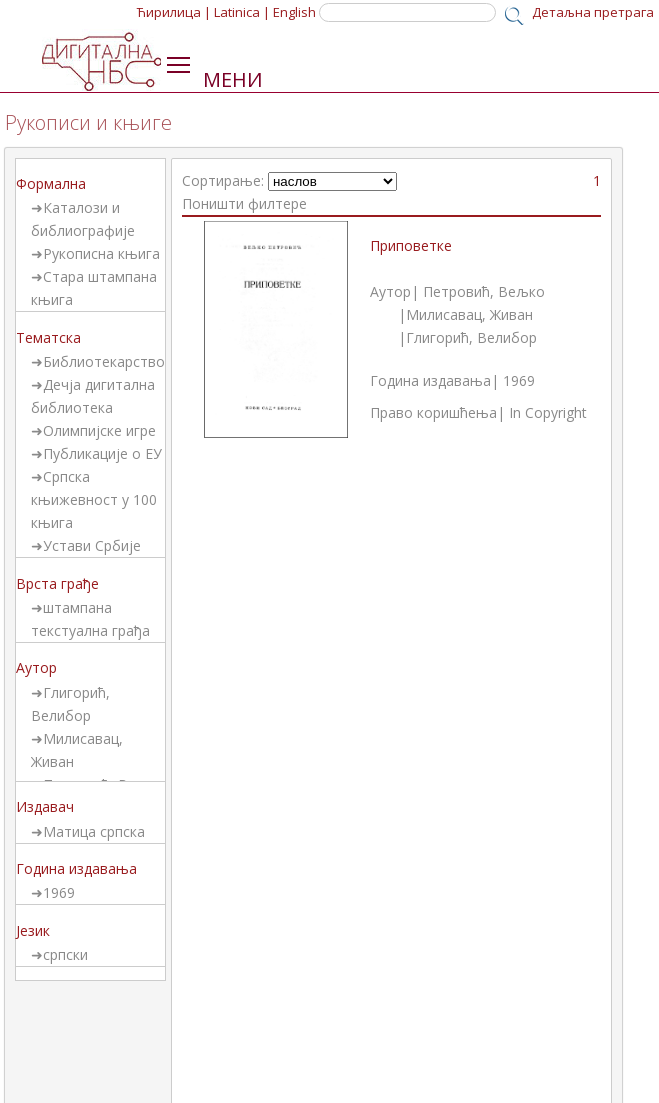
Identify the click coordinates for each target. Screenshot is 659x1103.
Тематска (48, 337)
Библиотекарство (104, 361)
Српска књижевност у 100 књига (94, 499)
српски (65, 954)
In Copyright (548, 412)
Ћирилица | (174, 12)
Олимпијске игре (99, 430)
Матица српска (94, 831)
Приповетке (411, 245)
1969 (59, 892)
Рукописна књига (101, 253)
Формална (51, 183)
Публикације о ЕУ (102, 453)
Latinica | (242, 12)
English (294, 12)
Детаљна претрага (593, 12)
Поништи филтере (244, 203)
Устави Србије (92, 545)
